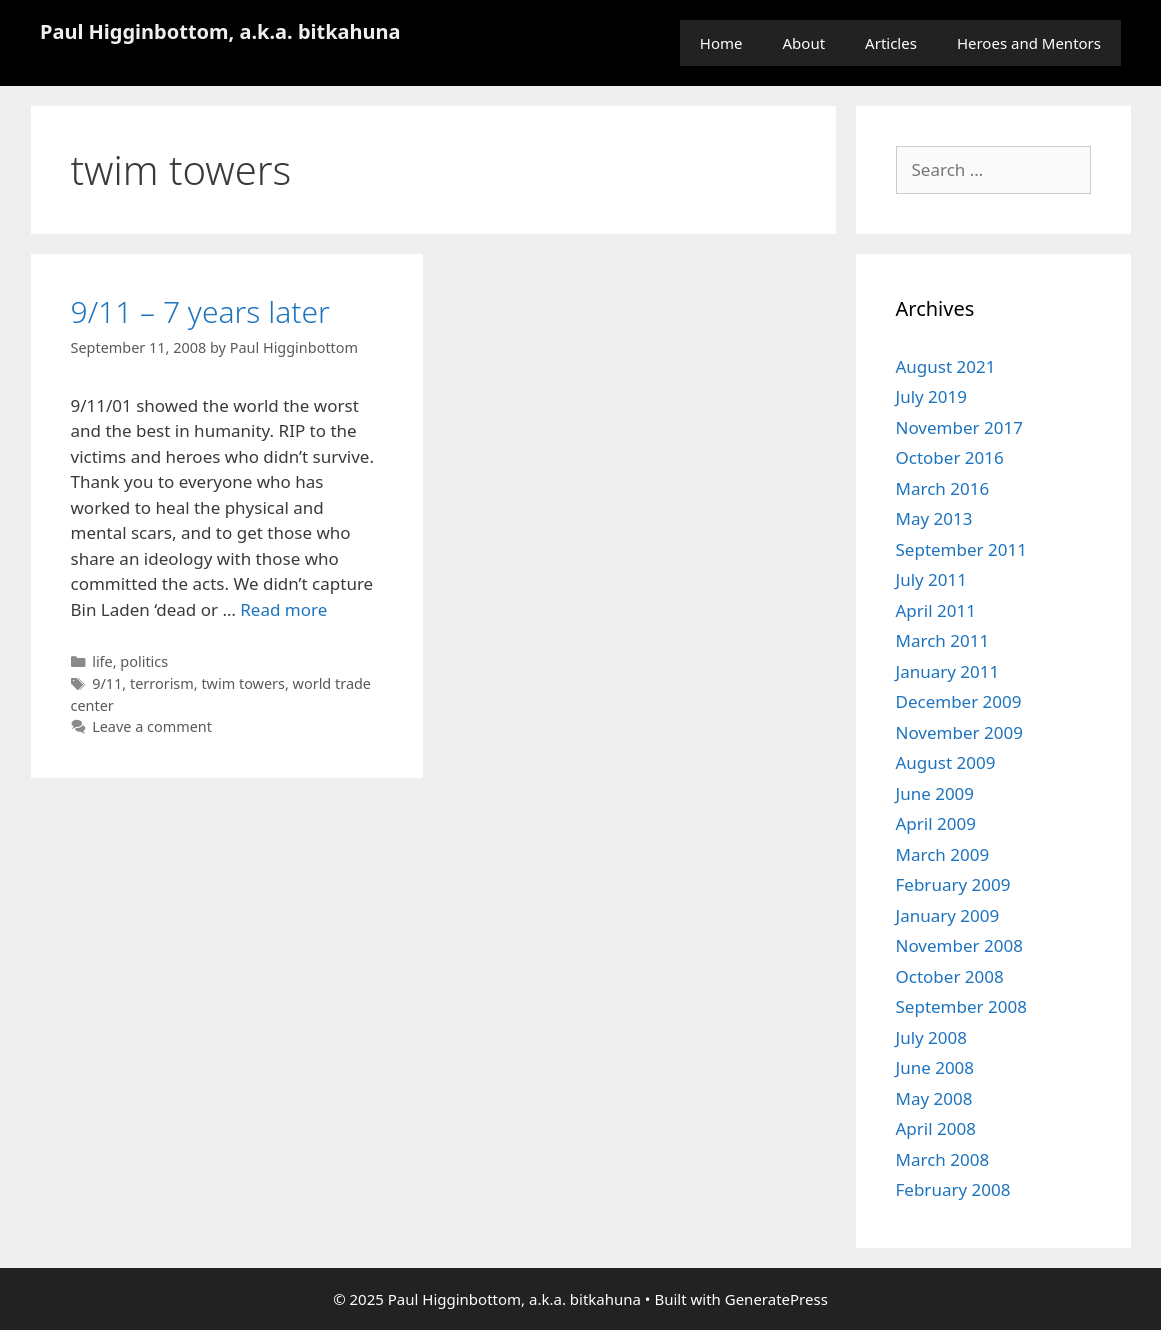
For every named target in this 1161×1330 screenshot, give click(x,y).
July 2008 (932, 1037)
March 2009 (943, 854)
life (102, 661)
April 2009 (936, 823)
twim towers (243, 683)
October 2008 (950, 976)
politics (144, 661)
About (804, 43)
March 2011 (943, 640)
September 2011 (961, 549)
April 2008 (936, 1128)
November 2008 (959, 945)
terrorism (162, 683)
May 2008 (934, 1098)
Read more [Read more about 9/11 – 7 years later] (283, 609)
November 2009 (959, 732)
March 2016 (943, 488)
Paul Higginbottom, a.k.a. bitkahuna (220, 31)
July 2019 (932, 396)
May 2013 (934, 518)
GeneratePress (776, 1299)
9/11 (107, 683)
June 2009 (935, 793)
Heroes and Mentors (1029, 43)
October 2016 (950, 457)
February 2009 (953, 884)
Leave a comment (152, 726)
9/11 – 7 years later (200, 311)
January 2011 (948, 671)
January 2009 (948, 915)
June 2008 (935, 1067)
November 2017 (959, 427)
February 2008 (953, 1189)
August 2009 (946, 762)
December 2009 (959, 701)
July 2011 (932, 579)
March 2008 (943, 1159)
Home (721, 43)
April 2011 (936, 610)
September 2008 (961, 1006)
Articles (891, 43)
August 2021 (946, 366)
